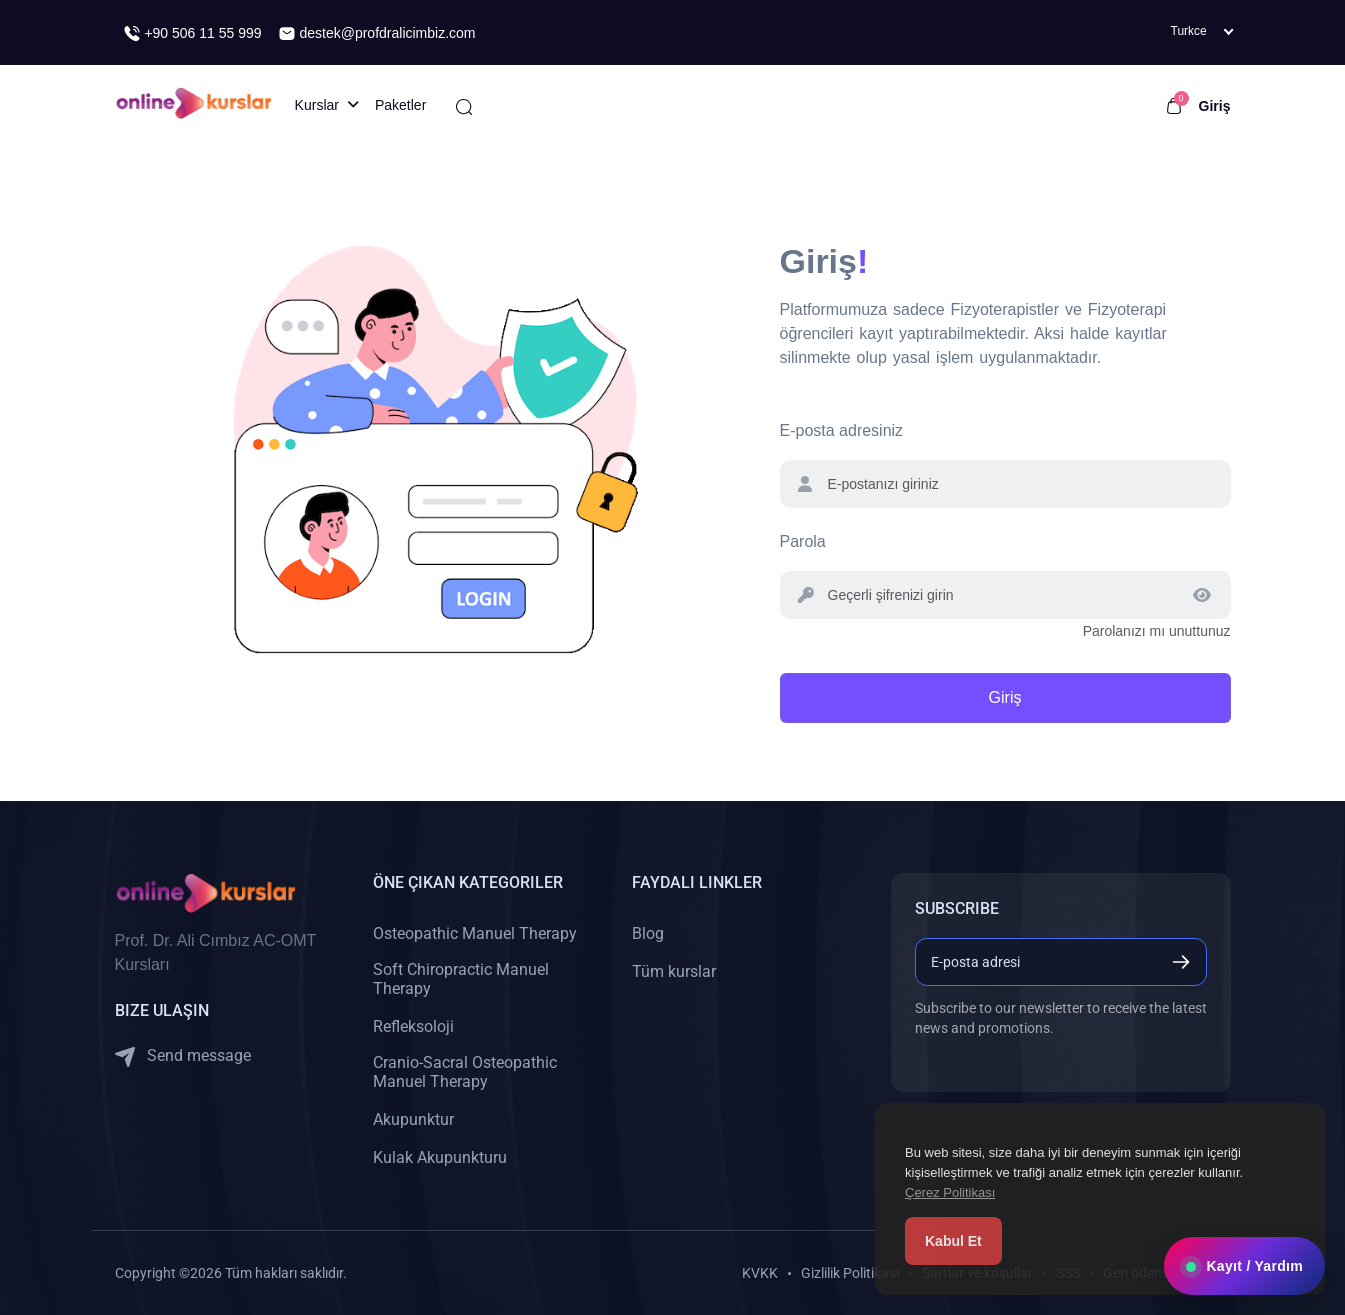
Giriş (1215, 106)
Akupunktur (413, 1119)
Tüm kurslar (674, 971)
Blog (648, 933)
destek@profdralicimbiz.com (377, 33)
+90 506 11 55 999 (192, 33)
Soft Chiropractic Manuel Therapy (461, 979)
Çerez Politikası (950, 1192)
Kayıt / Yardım (1244, 1266)
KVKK (760, 1273)
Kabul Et (953, 1241)
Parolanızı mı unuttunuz (1157, 631)
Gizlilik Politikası (850, 1273)
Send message (183, 1056)
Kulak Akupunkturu (440, 1157)
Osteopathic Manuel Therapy (475, 933)
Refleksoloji (413, 1026)
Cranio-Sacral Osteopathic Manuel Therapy (465, 1072)
